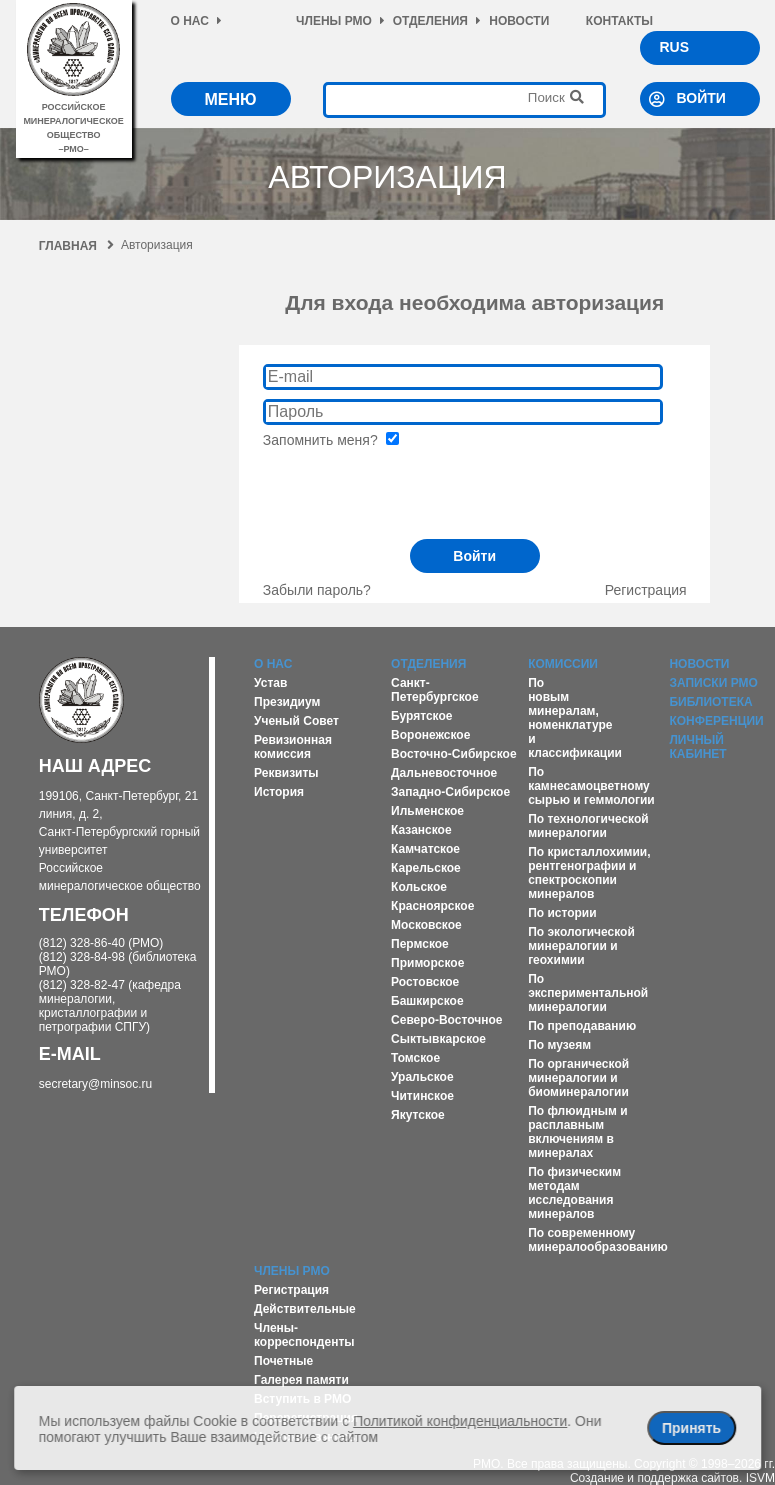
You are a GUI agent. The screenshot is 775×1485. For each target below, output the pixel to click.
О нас (196, 21)
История (279, 792)
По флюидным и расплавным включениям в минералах (577, 1132)
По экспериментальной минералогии (588, 993)
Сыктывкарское (438, 1039)
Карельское (426, 868)
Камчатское (425, 849)
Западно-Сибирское (450, 792)
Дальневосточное (444, 773)
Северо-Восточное (446, 1020)
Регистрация (646, 590)
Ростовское (425, 982)
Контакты (619, 21)
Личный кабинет (697, 747)
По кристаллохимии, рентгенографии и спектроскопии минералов (589, 873)
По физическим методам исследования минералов (574, 1193)
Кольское (419, 887)
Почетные (283, 1361)
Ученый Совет (296, 721)
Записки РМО (713, 683)
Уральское (422, 1077)
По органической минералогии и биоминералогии (578, 1078)
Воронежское (430, 735)
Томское (415, 1058)
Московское (426, 925)
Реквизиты (286, 773)
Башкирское (427, 1001)
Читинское (422, 1096)
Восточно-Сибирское (454, 754)
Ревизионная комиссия (293, 747)
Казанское (421, 830)
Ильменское (427, 811)
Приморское (427, 963)
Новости (519, 21)
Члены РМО (340, 21)
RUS (675, 47)
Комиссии (563, 664)
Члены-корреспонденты (304, 1335)
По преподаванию (582, 1026)
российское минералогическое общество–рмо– (73, 121)
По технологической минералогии (588, 826)
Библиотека (710, 702)
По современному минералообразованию (598, 1240)
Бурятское (421, 716)
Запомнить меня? (331, 440)
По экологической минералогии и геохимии (581, 946)
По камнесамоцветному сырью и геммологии (591, 786)
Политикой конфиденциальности (460, 1421)
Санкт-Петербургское (435, 690)
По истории (562, 913)
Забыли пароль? (317, 590)
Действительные (305, 1309)
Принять (691, 1428)
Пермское (420, 944)
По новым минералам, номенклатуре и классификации (575, 718)
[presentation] (415, 487)
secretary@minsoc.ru (96, 1084)
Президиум (287, 702)
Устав (270, 683)
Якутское (418, 1115)
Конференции (716, 721)
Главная (76, 246)
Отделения (437, 21)
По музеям (559, 1045)
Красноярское (432, 906)
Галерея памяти (301, 1380)
